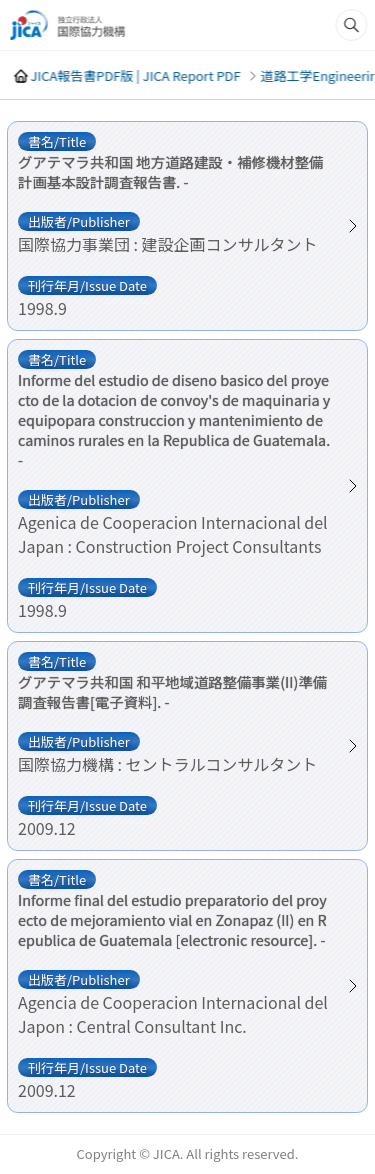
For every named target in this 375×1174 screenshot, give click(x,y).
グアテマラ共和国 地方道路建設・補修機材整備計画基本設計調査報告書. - (170, 172)
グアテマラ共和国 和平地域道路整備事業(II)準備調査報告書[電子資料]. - (172, 692)
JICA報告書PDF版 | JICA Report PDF (135, 75)
